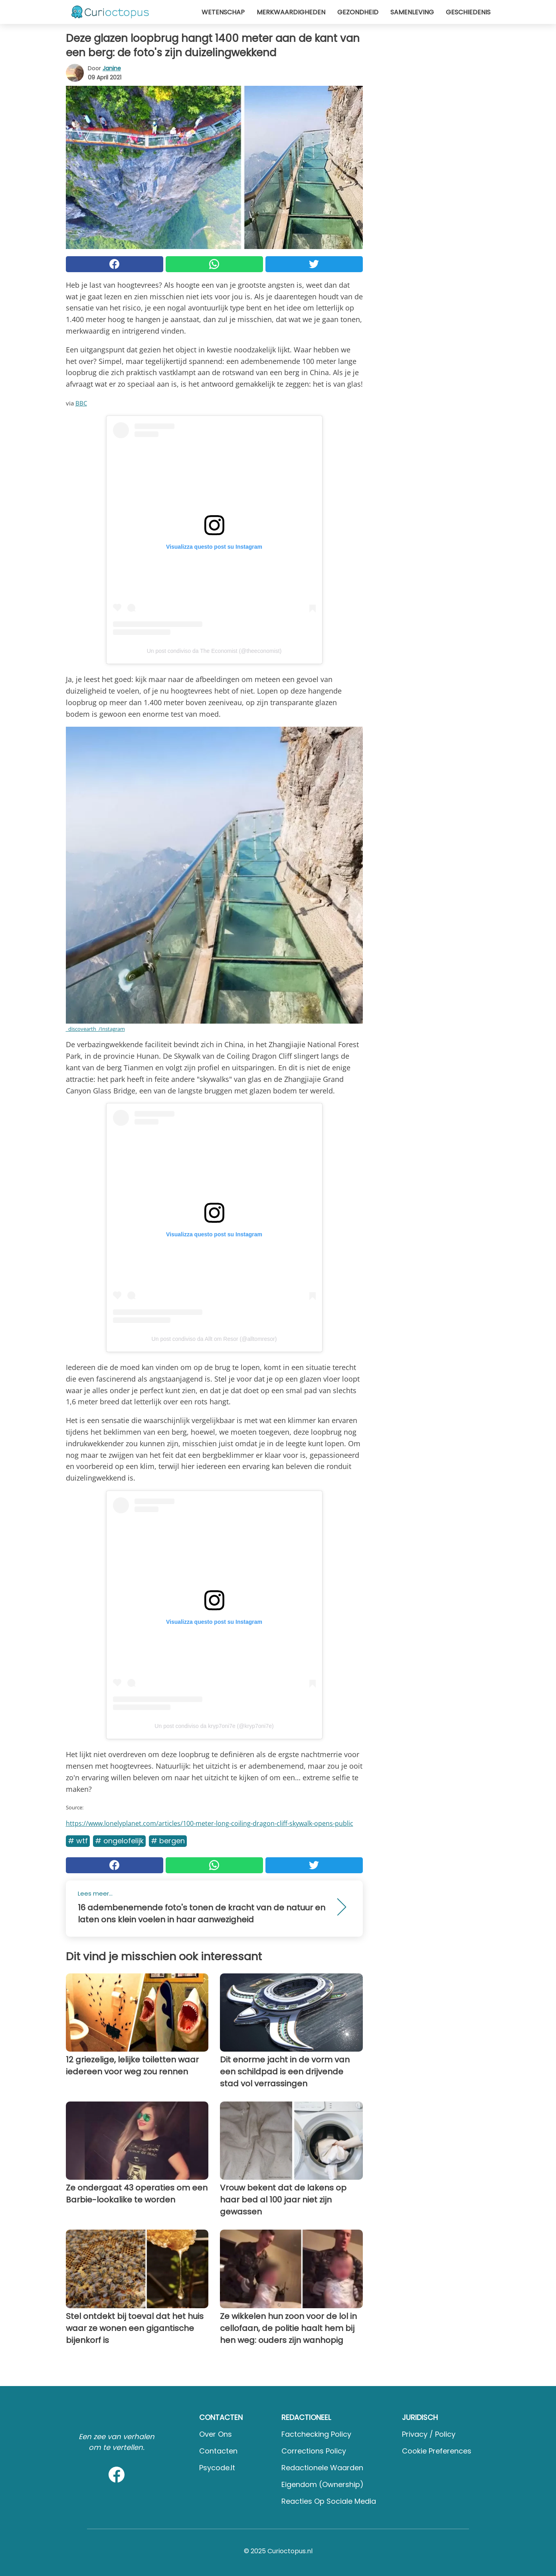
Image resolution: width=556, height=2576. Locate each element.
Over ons (215, 2434)
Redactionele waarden (322, 2468)
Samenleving (412, 12)
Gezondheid (357, 12)
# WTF (78, 1841)
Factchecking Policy (316, 2434)
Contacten (218, 2451)
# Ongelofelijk (119, 1841)
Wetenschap (223, 12)
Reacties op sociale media (328, 2501)
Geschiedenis (468, 12)
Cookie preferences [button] (436, 2451)
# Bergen (168, 1841)
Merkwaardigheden (291, 12)
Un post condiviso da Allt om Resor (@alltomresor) (214, 1339)
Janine (112, 68)
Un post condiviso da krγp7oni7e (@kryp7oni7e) (213, 1726)
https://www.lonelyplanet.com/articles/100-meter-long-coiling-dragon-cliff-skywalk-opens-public (209, 1823)
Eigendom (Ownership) (322, 2484)
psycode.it (217, 2468)
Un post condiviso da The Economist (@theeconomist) (214, 651)
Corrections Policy (313, 2451)
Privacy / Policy (428, 2434)
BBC (81, 403)
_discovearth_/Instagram (95, 1028)
